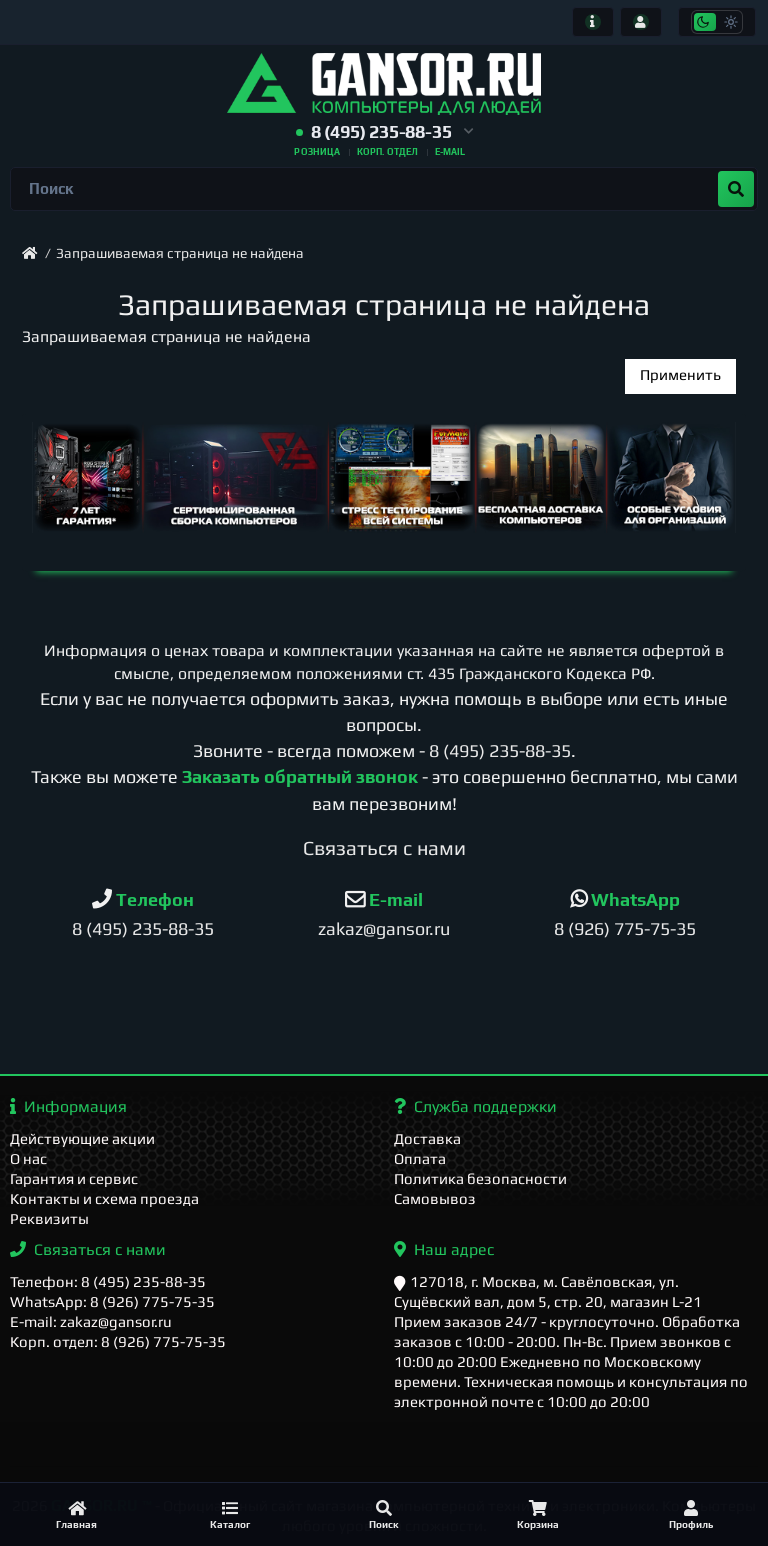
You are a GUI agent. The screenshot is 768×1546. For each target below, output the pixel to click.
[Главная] (77, 1514)
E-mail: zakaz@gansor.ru (91, 1321)
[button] (384, 132)
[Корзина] (538, 1514)
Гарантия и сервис (74, 1178)
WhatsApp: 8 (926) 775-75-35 (112, 1301)
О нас (28, 1158)
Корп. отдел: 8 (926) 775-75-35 (118, 1341)
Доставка (427, 1138)
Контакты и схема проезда (104, 1198)
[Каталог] (231, 1514)
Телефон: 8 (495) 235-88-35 (108, 1281)
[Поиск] (384, 1514)
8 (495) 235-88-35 (500, 750)
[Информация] (593, 22)
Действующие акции (82, 1138)
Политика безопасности (480, 1178)
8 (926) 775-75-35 (625, 928)
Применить (680, 374)
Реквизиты (49, 1218)
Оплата (420, 1158)
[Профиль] (691, 1514)
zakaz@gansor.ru (384, 928)
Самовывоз (435, 1198)
